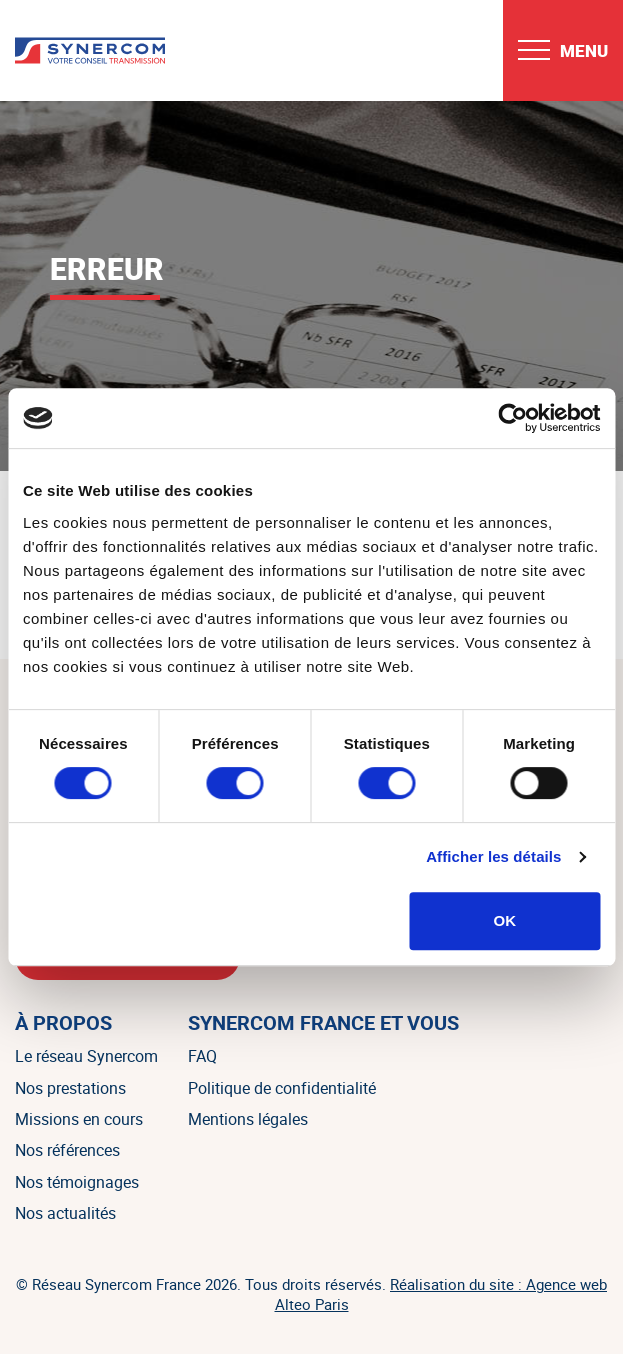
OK (505, 920)
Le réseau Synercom (86, 1056)
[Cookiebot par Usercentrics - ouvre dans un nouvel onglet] (512, 418)
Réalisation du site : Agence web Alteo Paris (441, 1294)
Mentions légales (248, 1119)
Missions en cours (79, 1119)
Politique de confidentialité (282, 1088)
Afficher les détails (493, 856)
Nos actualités (65, 1213)
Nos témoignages (77, 1182)
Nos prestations (70, 1088)
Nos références (67, 1150)
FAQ (202, 1056)
